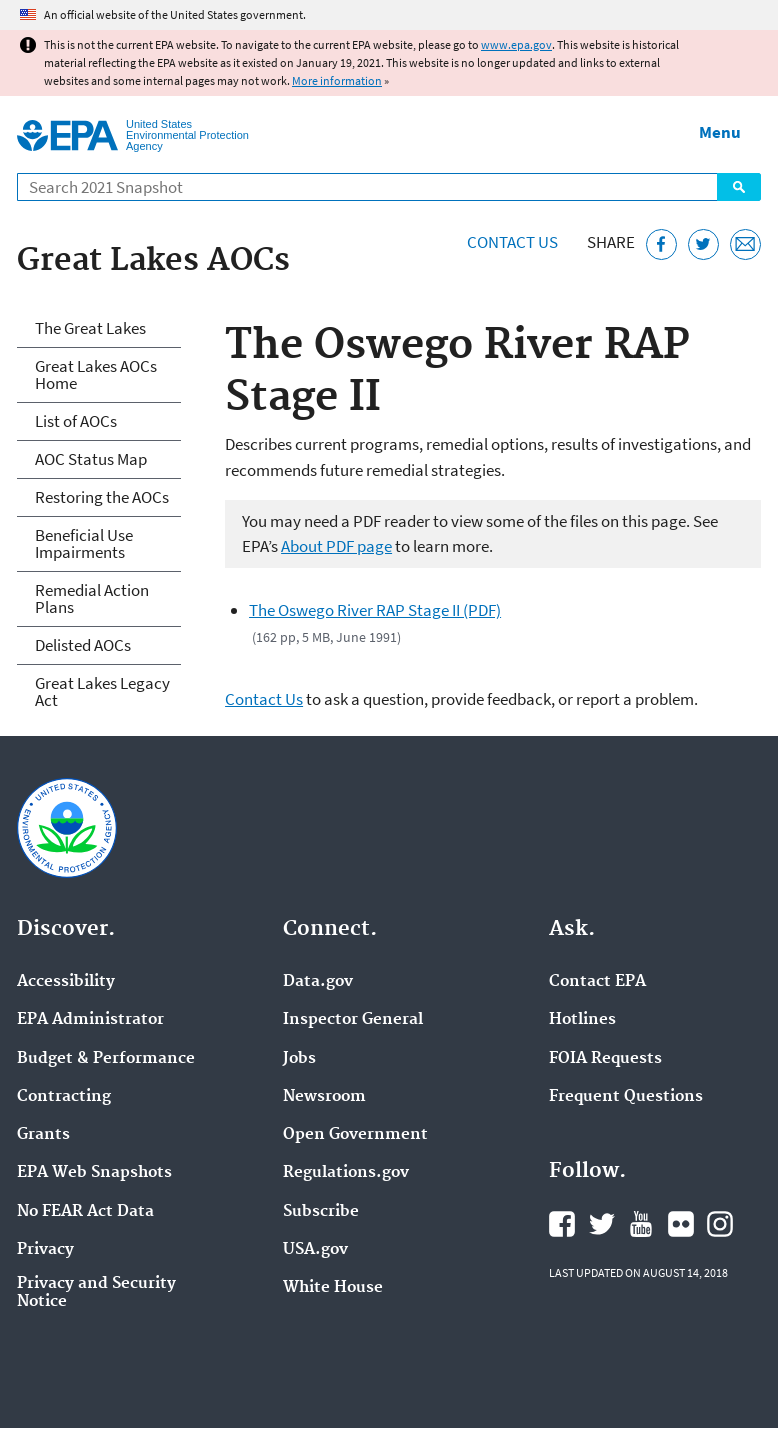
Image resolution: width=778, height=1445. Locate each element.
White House (333, 1288)
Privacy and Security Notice (96, 1293)
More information (337, 80)
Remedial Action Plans (92, 598)
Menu (720, 132)
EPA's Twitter (602, 1224)
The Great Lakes (90, 328)
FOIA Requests (605, 1059)
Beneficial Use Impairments (84, 543)
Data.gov (318, 982)
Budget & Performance (106, 1059)
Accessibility (66, 982)
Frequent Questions (626, 1097)
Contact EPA (597, 982)
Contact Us (512, 242)
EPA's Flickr (681, 1224)
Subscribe (321, 1212)
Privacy (45, 1250)
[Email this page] (745, 244)
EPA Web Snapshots (94, 1173)
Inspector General (353, 1020)
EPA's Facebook (562, 1224)
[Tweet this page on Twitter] (703, 244)
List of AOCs (76, 421)
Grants (43, 1135)
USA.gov (315, 1250)
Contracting (64, 1097)
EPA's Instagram (720, 1224)
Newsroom (324, 1097)
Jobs (299, 1059)
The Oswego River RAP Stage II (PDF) (375, 610)
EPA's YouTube (641, 1224)
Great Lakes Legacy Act (102, 691)
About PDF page (336, 546)
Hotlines (582, 1020)
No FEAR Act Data (85, 1212)
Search (739, 187)
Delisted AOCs (83, 645)
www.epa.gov (516, 44)
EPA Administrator (90, 1020)
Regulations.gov (346, 1173)
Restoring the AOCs (102, 497)
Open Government (355, 1135)
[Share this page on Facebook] (661, 244)
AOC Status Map (91, 459)
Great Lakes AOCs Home (96, 374)
